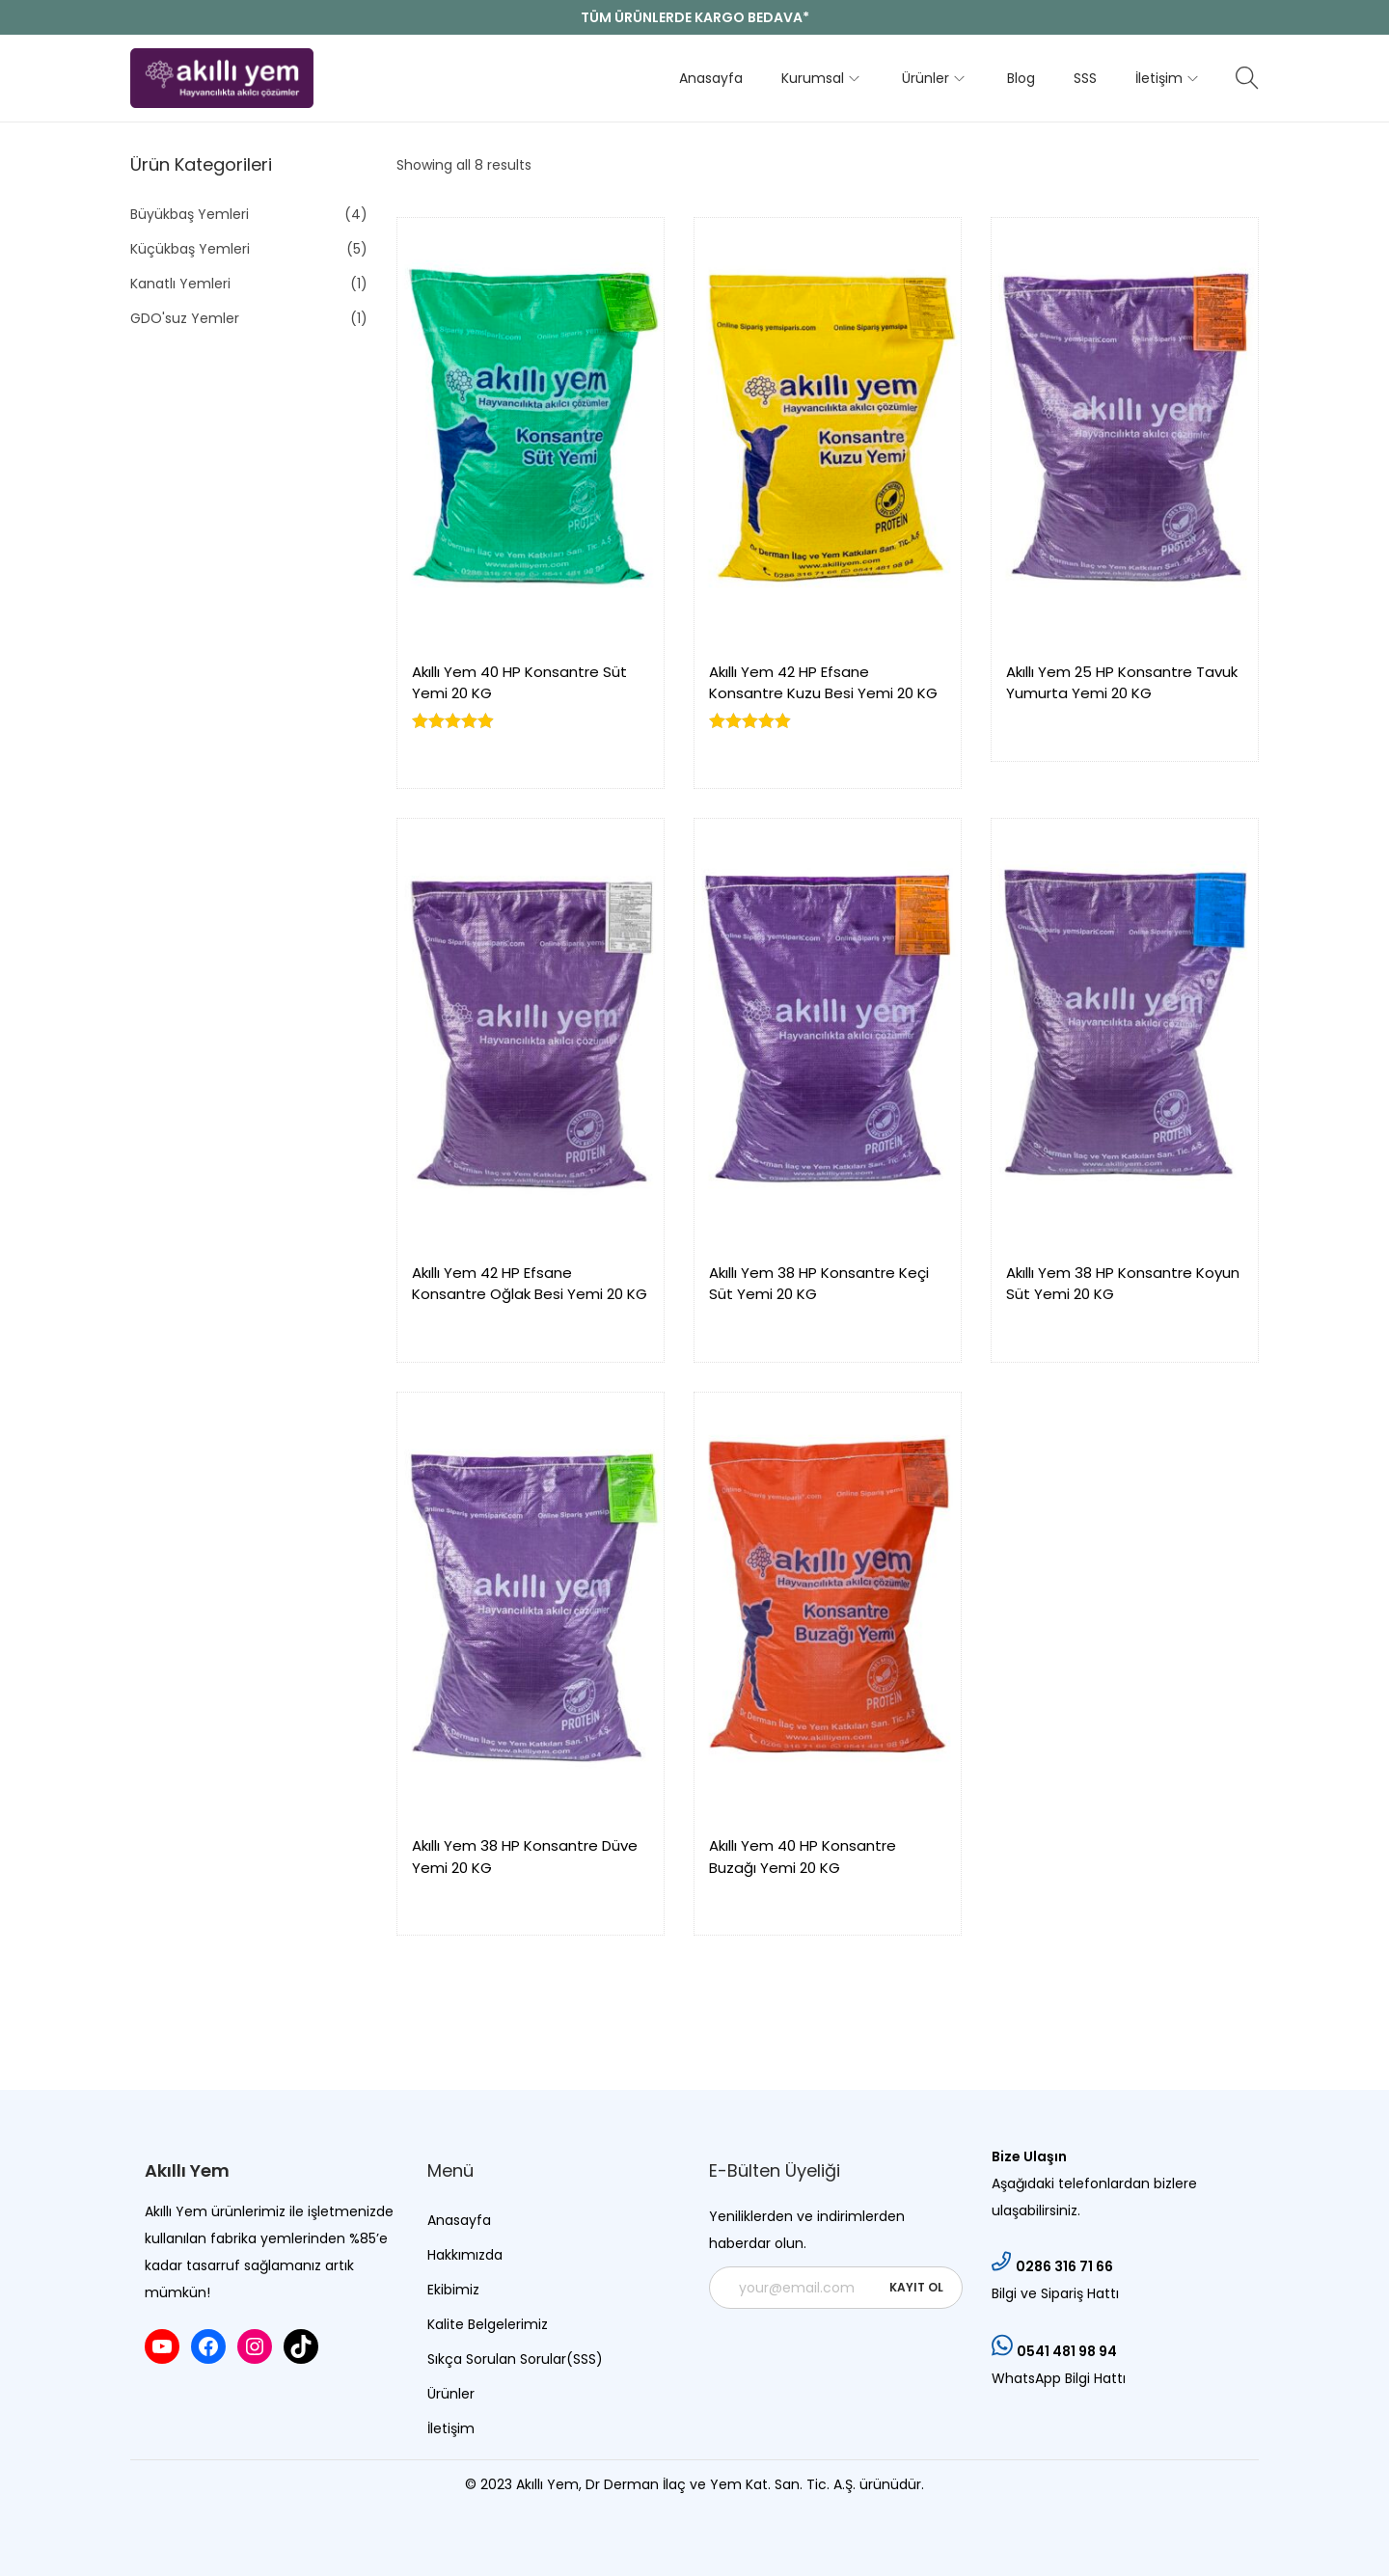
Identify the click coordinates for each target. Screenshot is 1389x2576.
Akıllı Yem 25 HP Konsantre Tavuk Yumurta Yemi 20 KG (1122, 683)
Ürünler (451, 2393)
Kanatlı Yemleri (180, 283)
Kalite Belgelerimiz (487, 2324)
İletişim (451, 2428)
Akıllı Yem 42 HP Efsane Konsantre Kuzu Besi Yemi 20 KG (823, 683)
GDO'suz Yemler (184, 318)
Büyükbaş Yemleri (189, 214)
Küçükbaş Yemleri (190, 248)
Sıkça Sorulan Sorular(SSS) (515, 2359)
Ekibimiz (453, 2289)
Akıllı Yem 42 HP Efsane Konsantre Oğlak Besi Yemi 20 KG (529, 1283)
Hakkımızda (465, 2254)
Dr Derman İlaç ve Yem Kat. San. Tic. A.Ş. (722, 2484)
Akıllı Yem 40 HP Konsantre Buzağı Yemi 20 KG (802, 1856)
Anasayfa (459, 2220)
